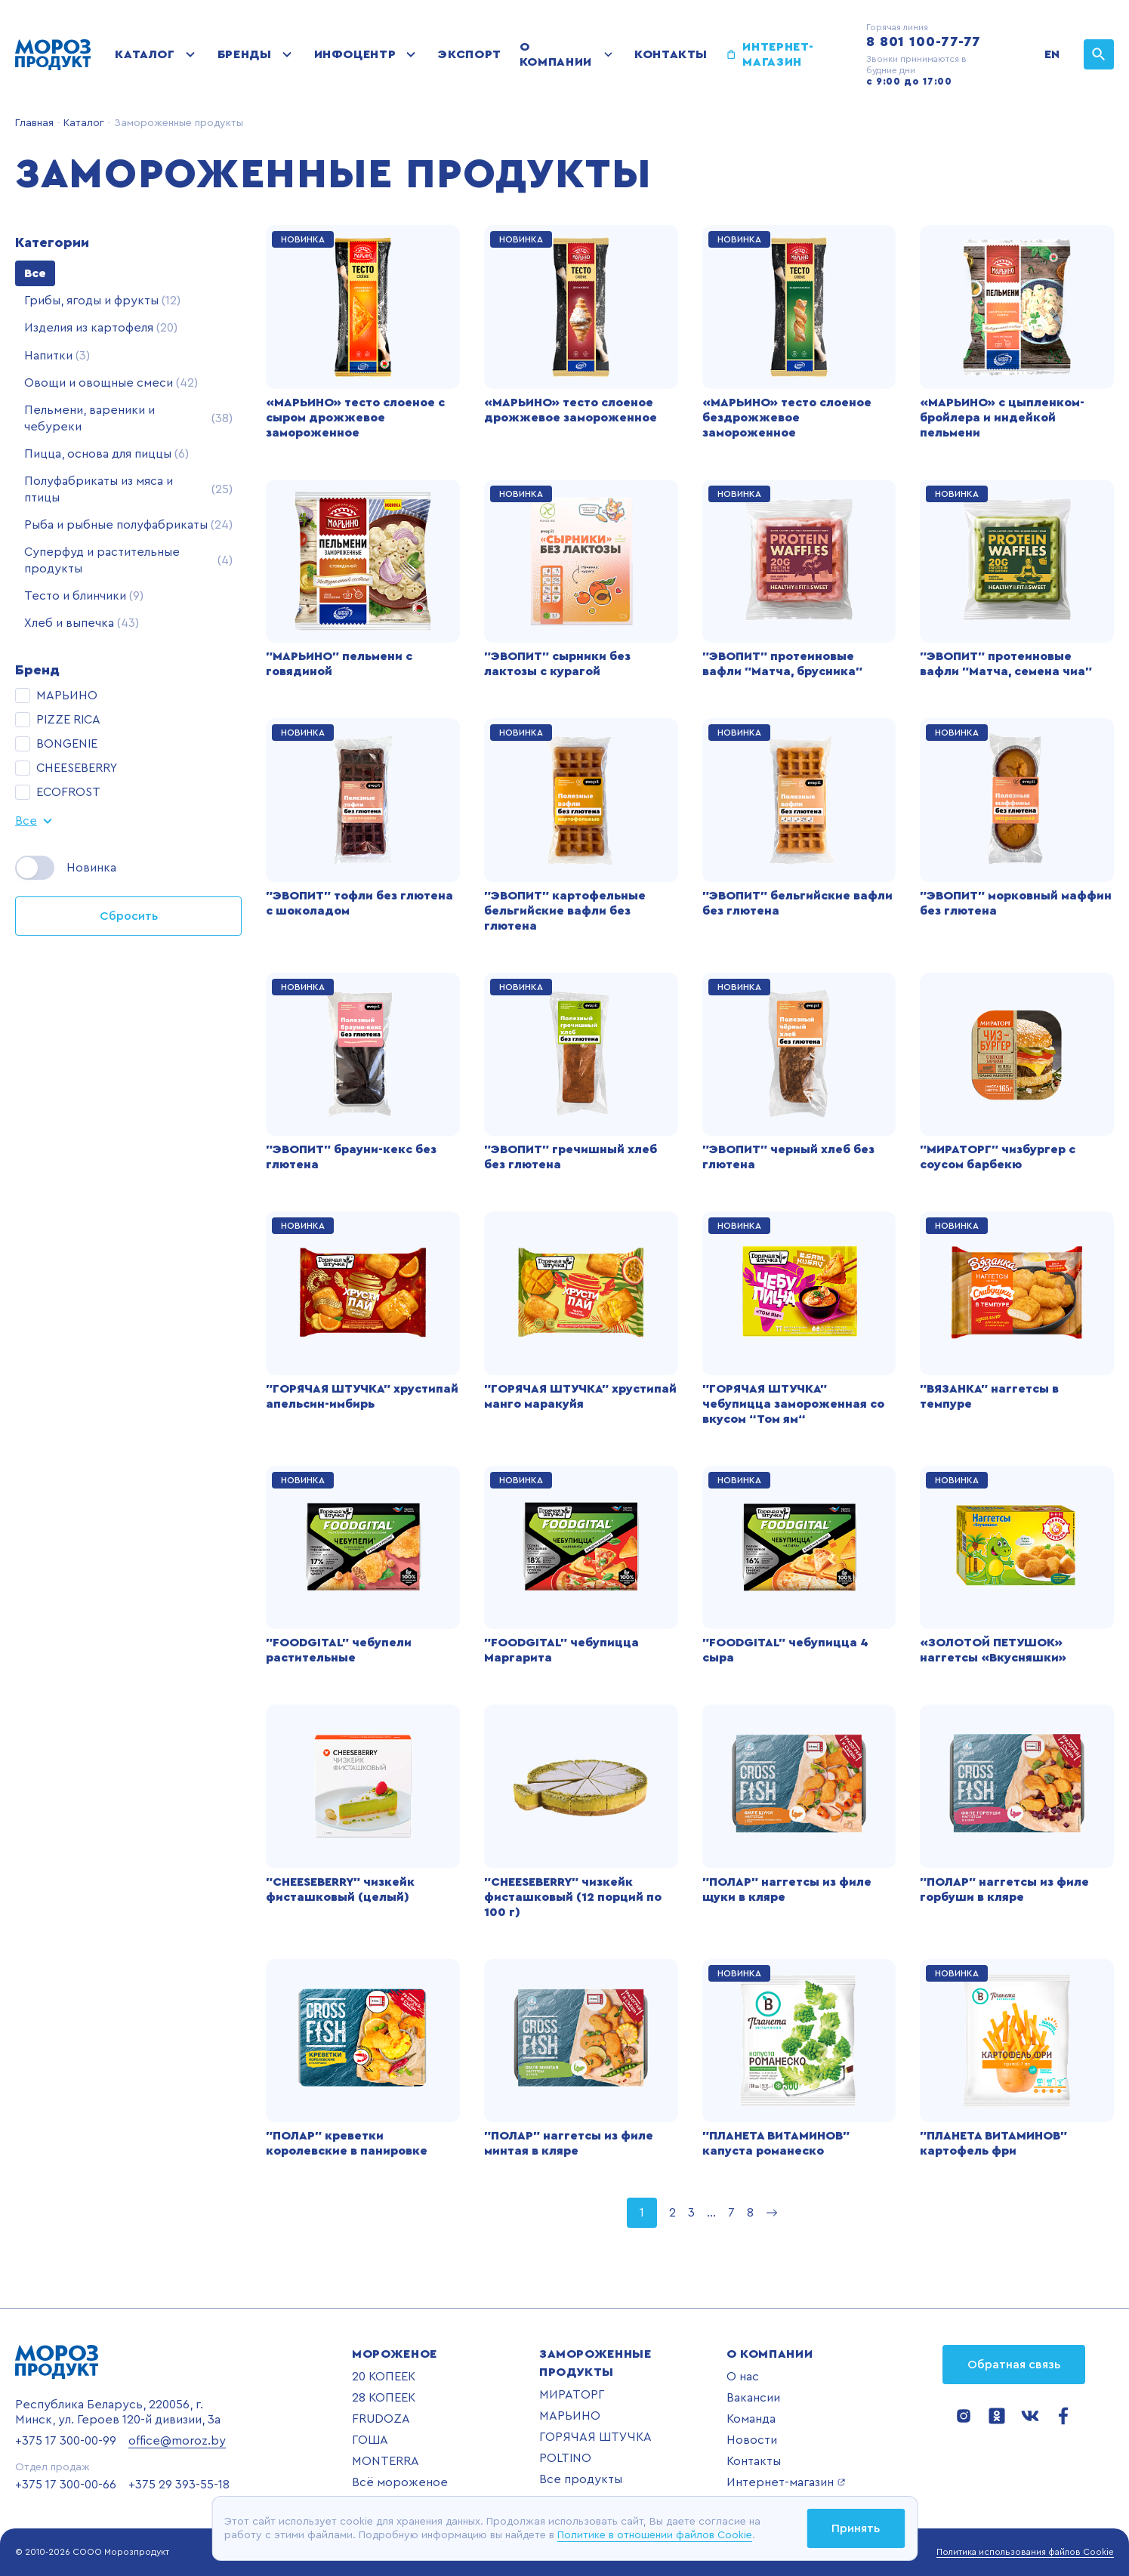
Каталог (144, 54)
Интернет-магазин (777, 54)
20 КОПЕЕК (383, 2377)
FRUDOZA (381, 2419)
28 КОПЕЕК (383, 2398)
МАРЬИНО (569, 2416)
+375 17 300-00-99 (65, 2441)
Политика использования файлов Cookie (1025, 2551)
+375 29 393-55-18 (179, 2485)
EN (1052, 54)
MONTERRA (385, 2461)
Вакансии (753, 2398)
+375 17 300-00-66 (65, 2485)
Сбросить (129, 916)
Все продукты (580, 2479)
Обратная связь (1013, 2365)
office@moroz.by (177, 2441)
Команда (751, 2419)
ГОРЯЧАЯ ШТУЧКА (595, 2437)
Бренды (244, 54)
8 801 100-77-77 (924, 41)
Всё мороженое (400, 2482)
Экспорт (469, 54)
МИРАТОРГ (571, 2395)
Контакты (671, 54)
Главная (34, 123)
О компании (556, 54)
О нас (742, 2377)
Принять (855, 2528)
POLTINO (565, 2458)
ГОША (370, 2440)
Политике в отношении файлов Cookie (654, 2535)
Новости (751, 2440)
